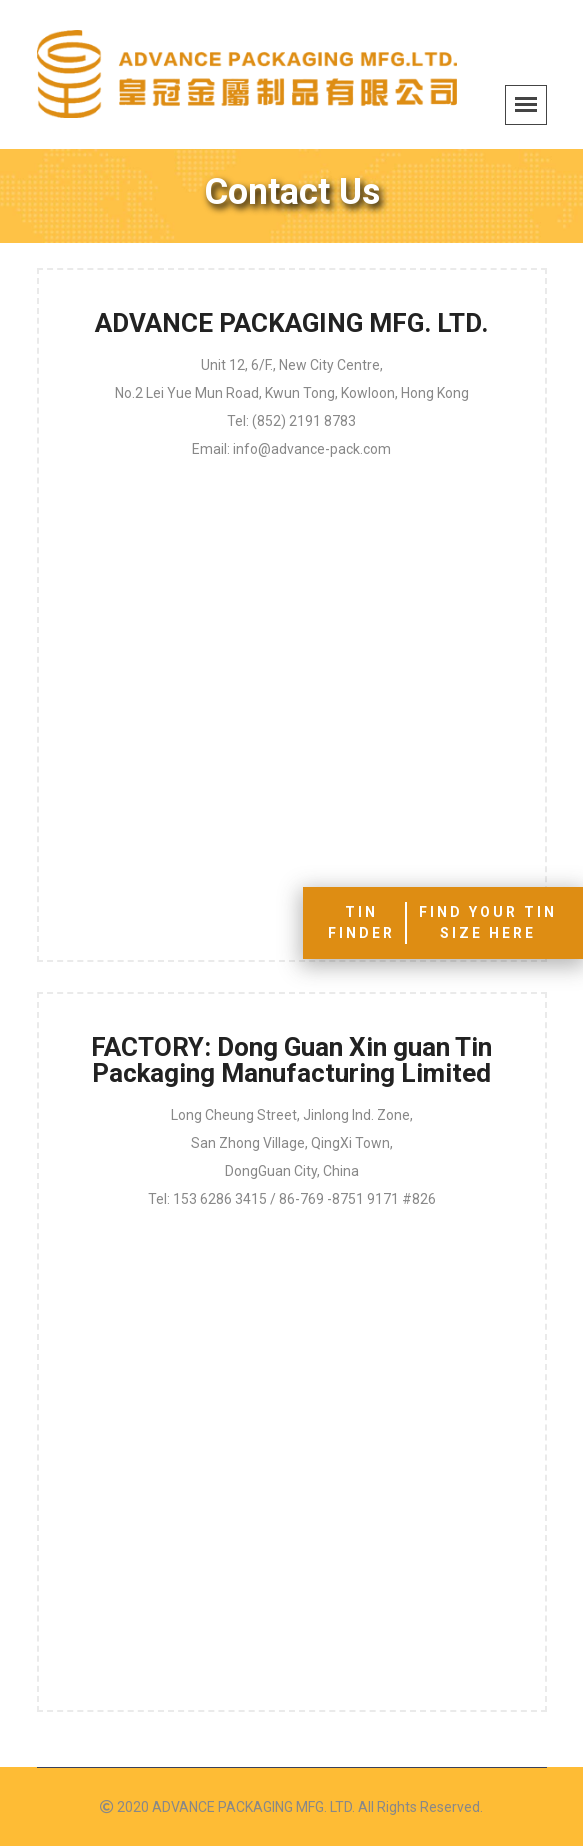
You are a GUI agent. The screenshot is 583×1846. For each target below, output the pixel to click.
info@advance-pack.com (312, 449)
